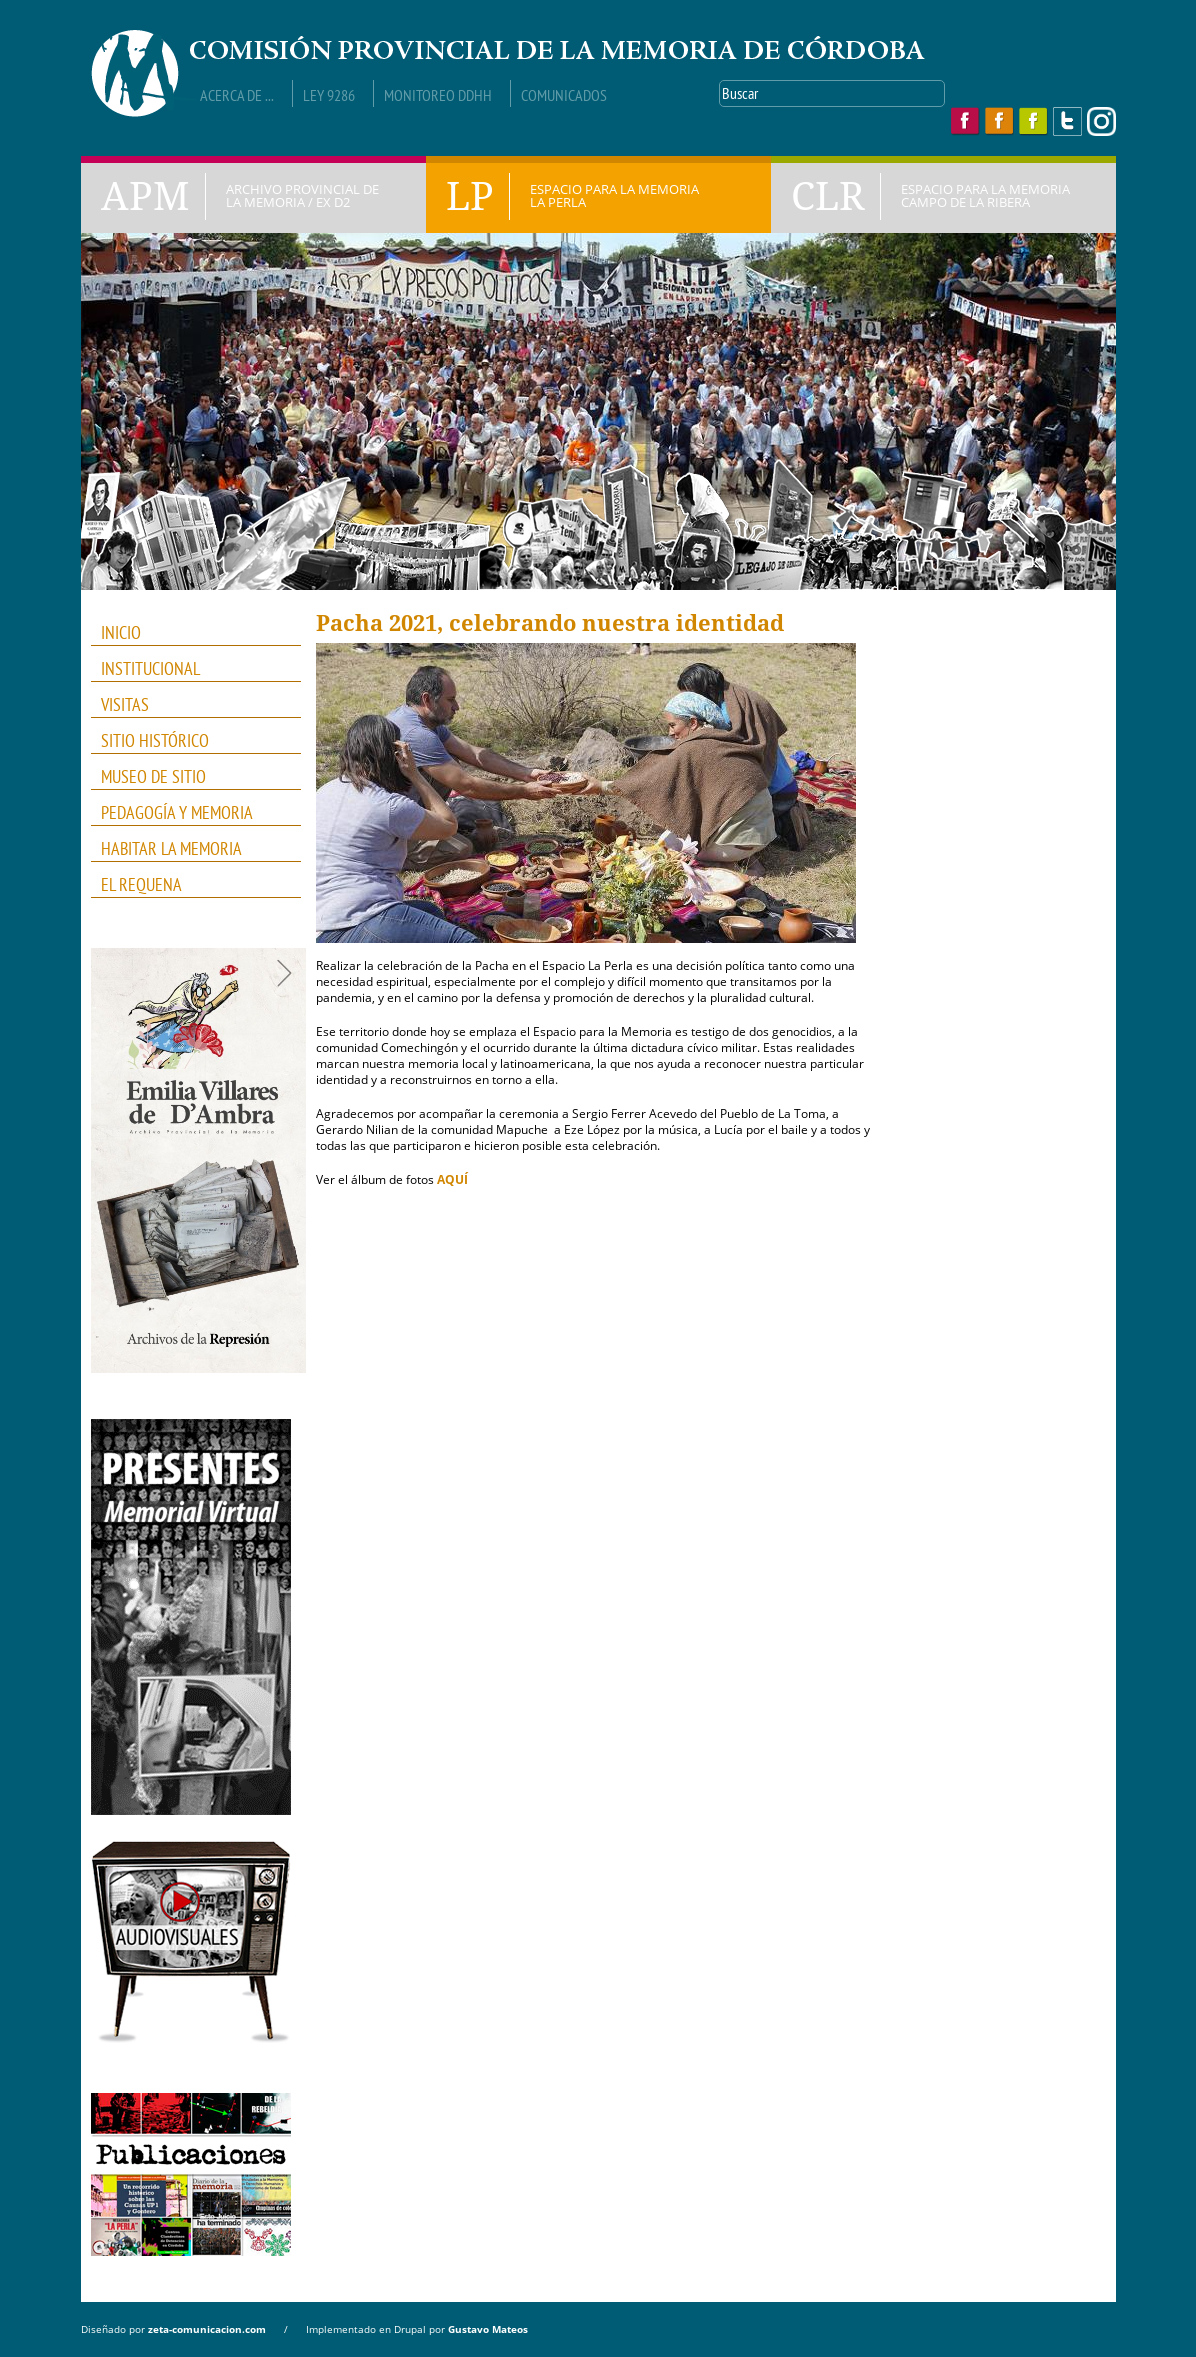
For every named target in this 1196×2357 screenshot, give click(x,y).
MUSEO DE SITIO (153, 776)
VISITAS (125, 704)
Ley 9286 (329, 95)
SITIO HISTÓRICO (155, 740)
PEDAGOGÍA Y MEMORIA (189, 813)
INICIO (121, 632)
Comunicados (564, 95)
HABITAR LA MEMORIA (189, 849)
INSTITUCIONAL (189, 669)
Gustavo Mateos (488, 2329)
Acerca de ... (237, 95)
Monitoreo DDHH (438, 95)
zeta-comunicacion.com (207, 2329)
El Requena (141, 884)
